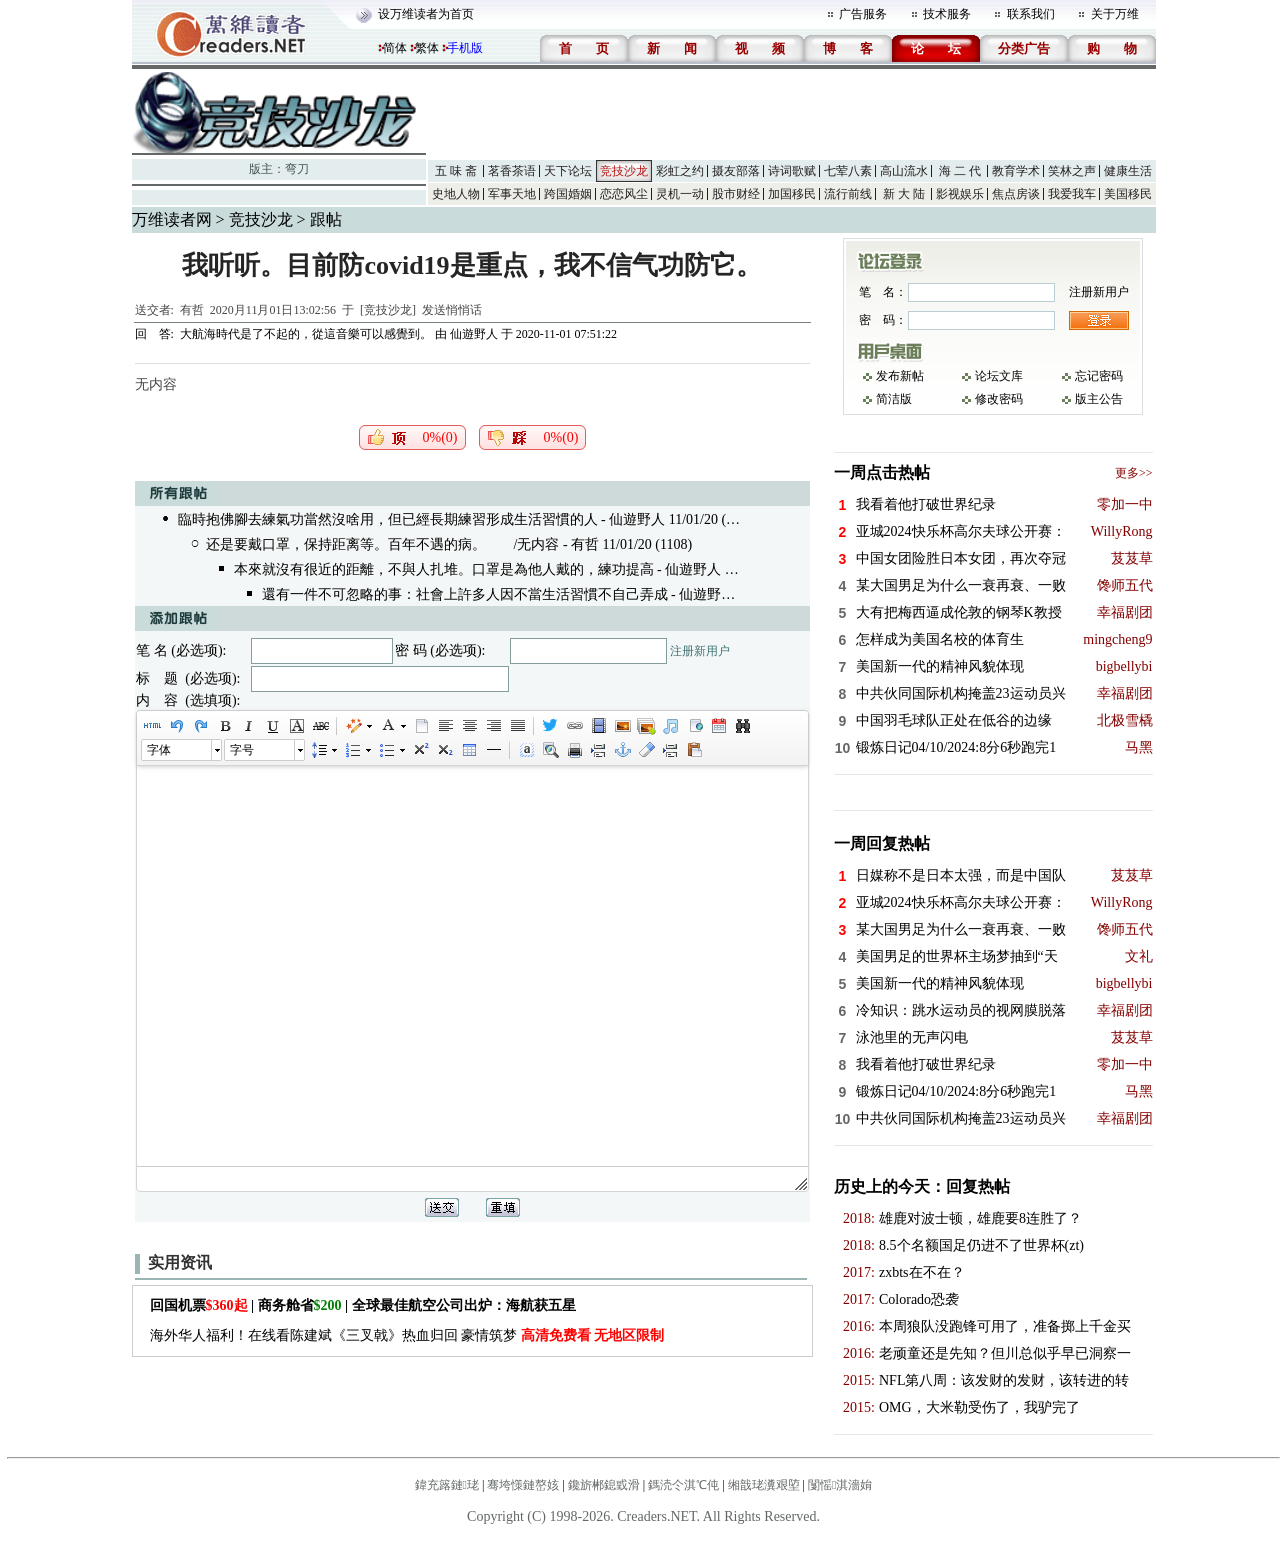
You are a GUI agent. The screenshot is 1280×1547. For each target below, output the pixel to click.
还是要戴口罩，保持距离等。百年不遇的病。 (346, 544)
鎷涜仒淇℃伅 (683, 1485)
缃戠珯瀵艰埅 (764, 1485)
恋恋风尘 (624, 194)
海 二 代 (960, 171)
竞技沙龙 (624, 171)
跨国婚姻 (568, 194)
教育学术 (1016, 171)
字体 (159, 750)
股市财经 (736, 194)
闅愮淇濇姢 (840, 1485)
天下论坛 (568, 171)
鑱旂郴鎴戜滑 (604, 1485)
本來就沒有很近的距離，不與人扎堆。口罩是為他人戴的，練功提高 (444, 569)
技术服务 (947, 14)
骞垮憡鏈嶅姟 (523, 1485)
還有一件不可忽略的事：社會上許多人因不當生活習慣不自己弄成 (465, 594)
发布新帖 (900, 376)
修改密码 (999, 399)
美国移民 (1128, 194)
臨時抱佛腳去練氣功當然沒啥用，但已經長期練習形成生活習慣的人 (388, 519)
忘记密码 (1099, 376)
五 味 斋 (456, 171)
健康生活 (1128, 171)
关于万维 (1115, 14)
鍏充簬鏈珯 (447, 1485)
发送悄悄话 (452, 310)
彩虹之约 (680, 171)
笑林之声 (1072, 171)
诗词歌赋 (792, 171)
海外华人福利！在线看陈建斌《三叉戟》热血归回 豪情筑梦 (407, 1335)
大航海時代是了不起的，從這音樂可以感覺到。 (306, 334)
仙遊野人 (474, 334)
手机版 (465, 48)
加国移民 (792, 194)
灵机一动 (680, 194)
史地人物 (456, 194)
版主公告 (1099, 399)
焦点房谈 (1016, 194)
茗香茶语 (512, 171)
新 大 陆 (904, 194)
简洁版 (894, 399)
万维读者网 (172, 219)
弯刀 (297, 169)
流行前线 (848, 194)
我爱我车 (1072, 194)
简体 (395, 48)
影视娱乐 (960, 194)
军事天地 (512, 194)
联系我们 (1031, 14)
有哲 (192, 310)
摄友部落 (736, 171)
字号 (242, 750)
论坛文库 (999, 376)
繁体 (427, 48)
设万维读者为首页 (426, 14)
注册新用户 (700, 651)
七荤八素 (848, 171)
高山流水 (904, 171)
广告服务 (863, 14)
